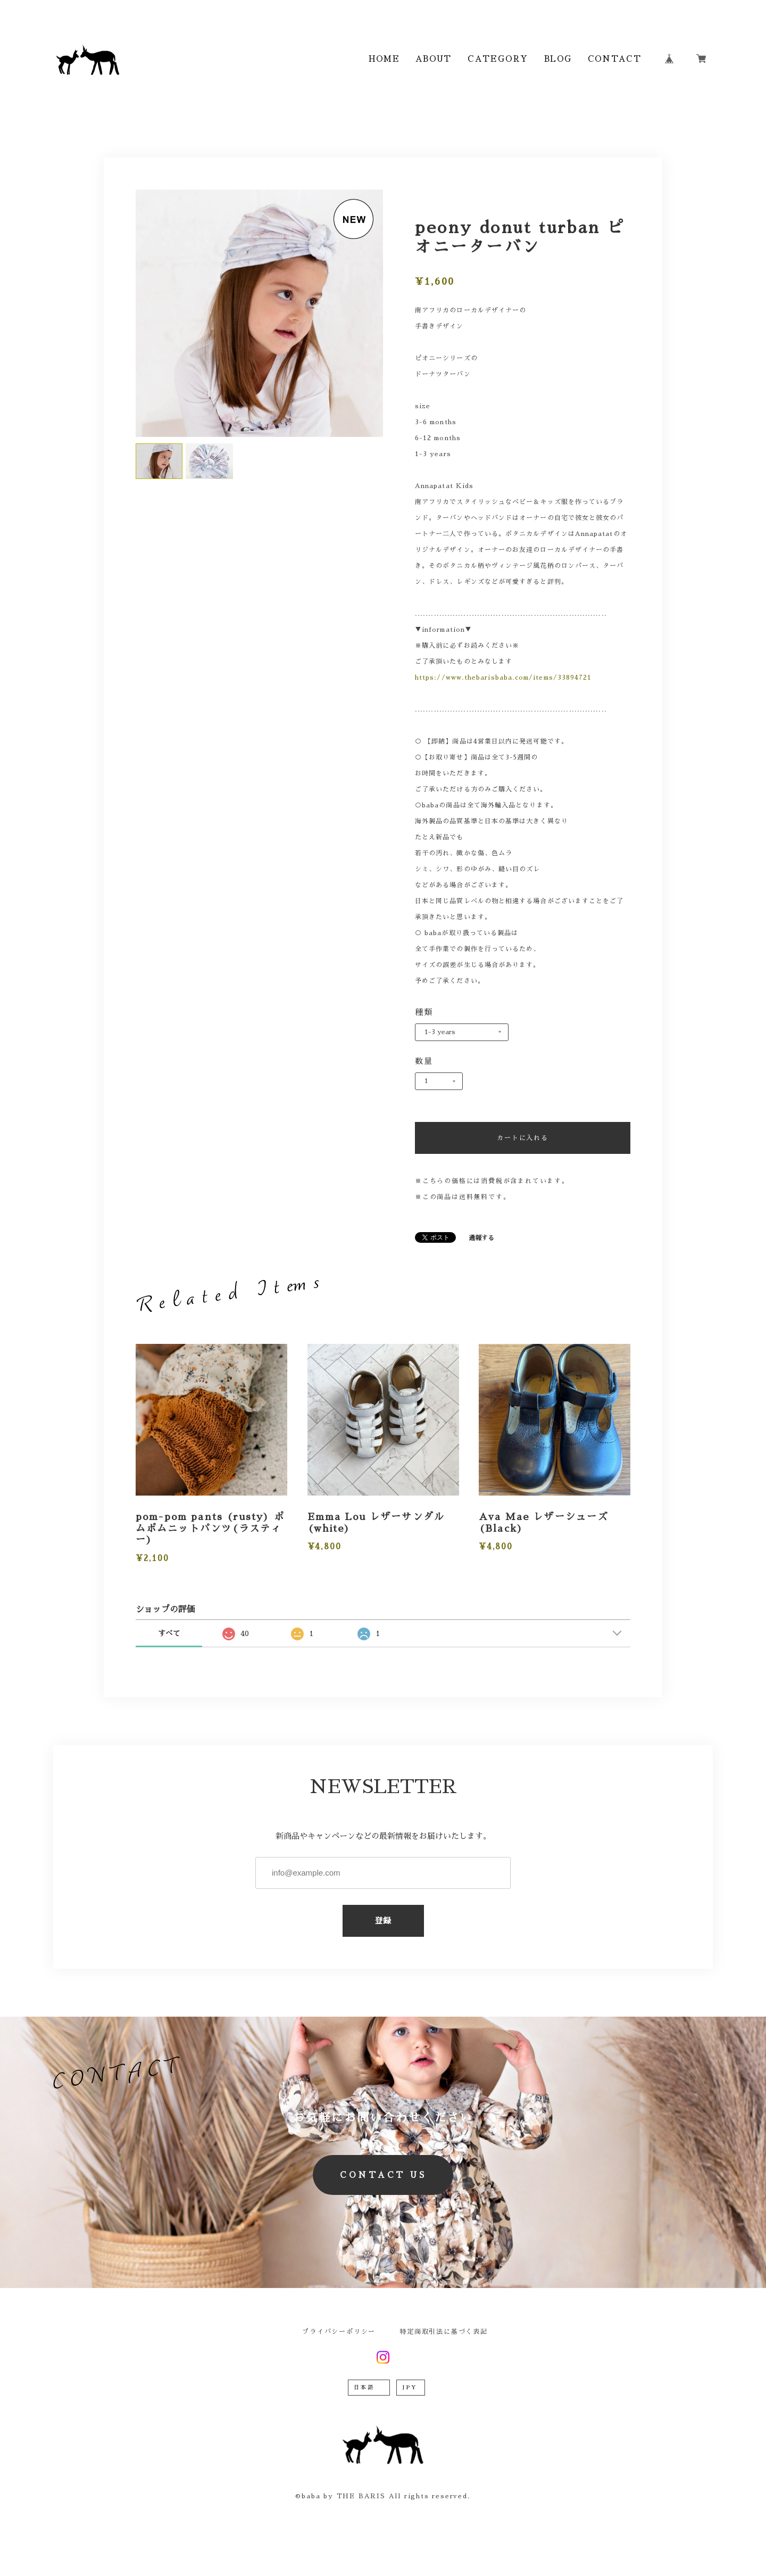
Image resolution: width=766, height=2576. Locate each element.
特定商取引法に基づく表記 (443, 2332)
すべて (169, 1633)
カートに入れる (522, 1138)
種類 (424, 1012)
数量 (424, 1061)
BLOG (557, 59)
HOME (384, 59)
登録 (383, 1921)
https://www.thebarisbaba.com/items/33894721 (503, 677)
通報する (481, 1238)
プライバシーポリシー (339, 2332)
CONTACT (614, 59)
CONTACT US (383, 2175)
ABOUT (433, 59)
